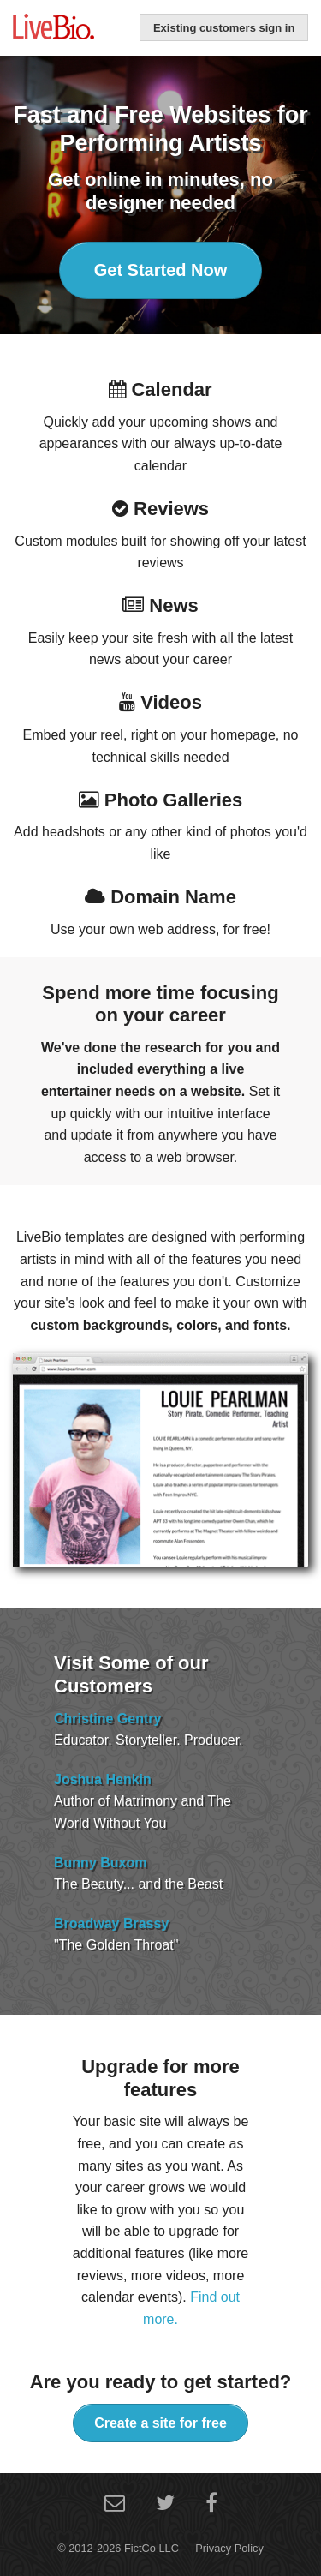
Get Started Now (161, 270)
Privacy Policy (229, 2548)
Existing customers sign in (223, 27)
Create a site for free (160, 2423)
